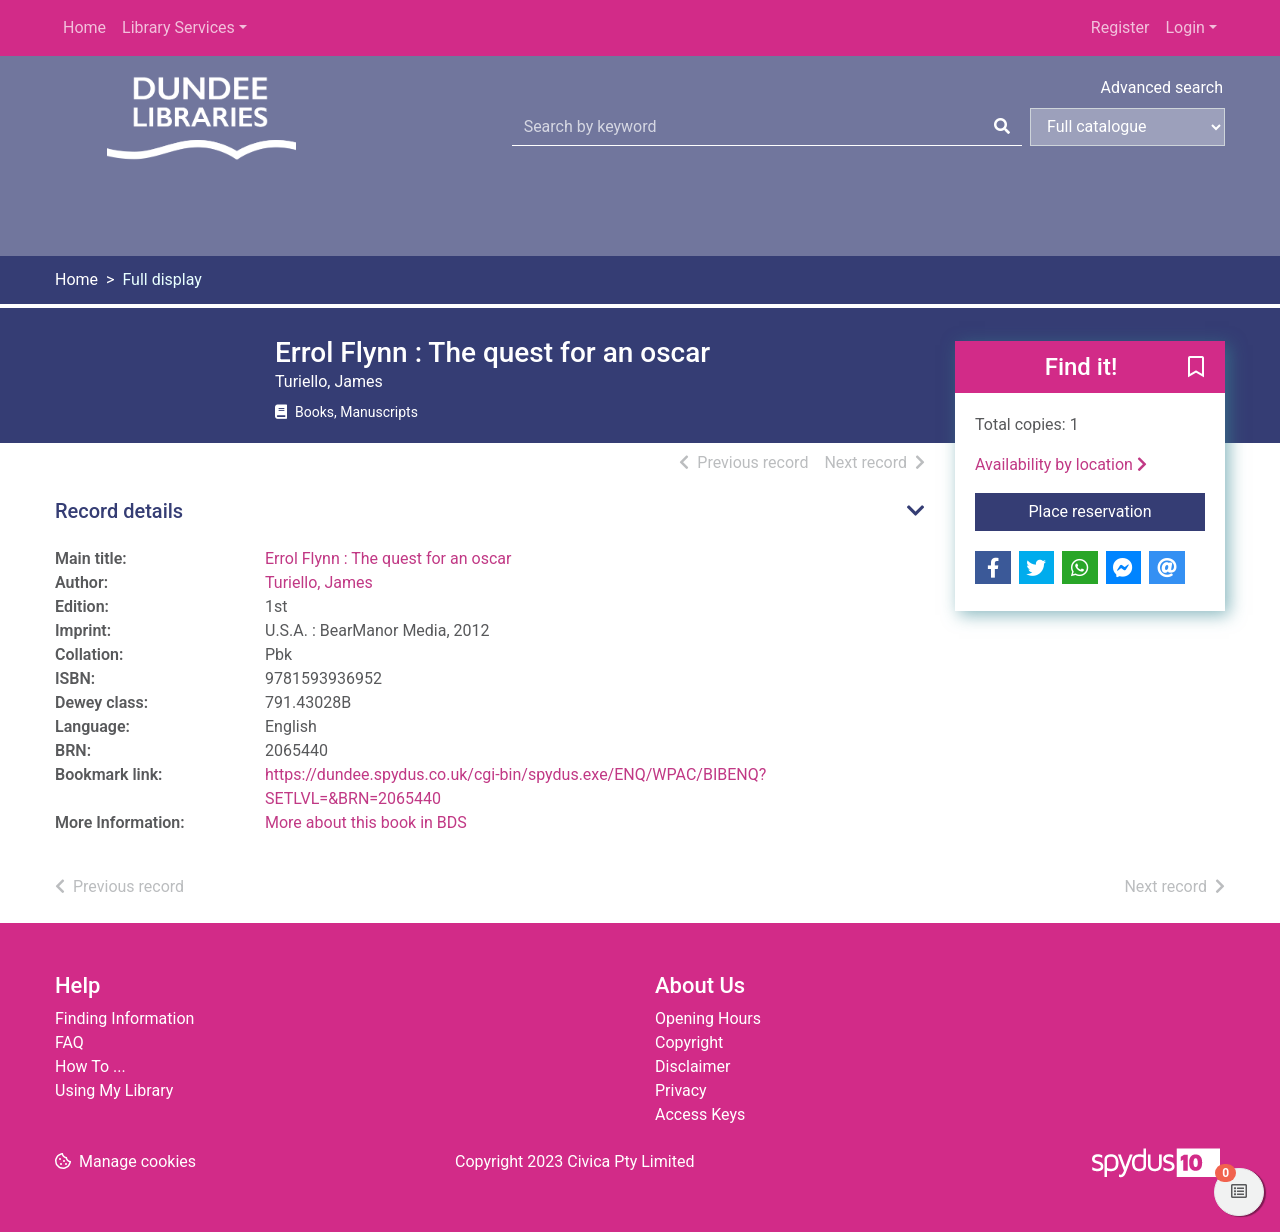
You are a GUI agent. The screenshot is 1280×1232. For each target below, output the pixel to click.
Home (84, 27)
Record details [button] (119, 511)
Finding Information (124, 1018)
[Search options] (1127, 127)
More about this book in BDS (366, 822)
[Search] (1002, 127)
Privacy (681, 1090)
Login (1184, 27)
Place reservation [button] (1117, 510)
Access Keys (700, 1114)
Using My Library (114, 1090)
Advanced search (1162, 87)
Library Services (178, 27)
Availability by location (1061, 464)
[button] (1196, 368)
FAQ (69, 1042)
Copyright (689, 1042)
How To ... (90, 1066)
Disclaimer (692, 1066)
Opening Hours (708, 1018)
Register (1120, 27)
